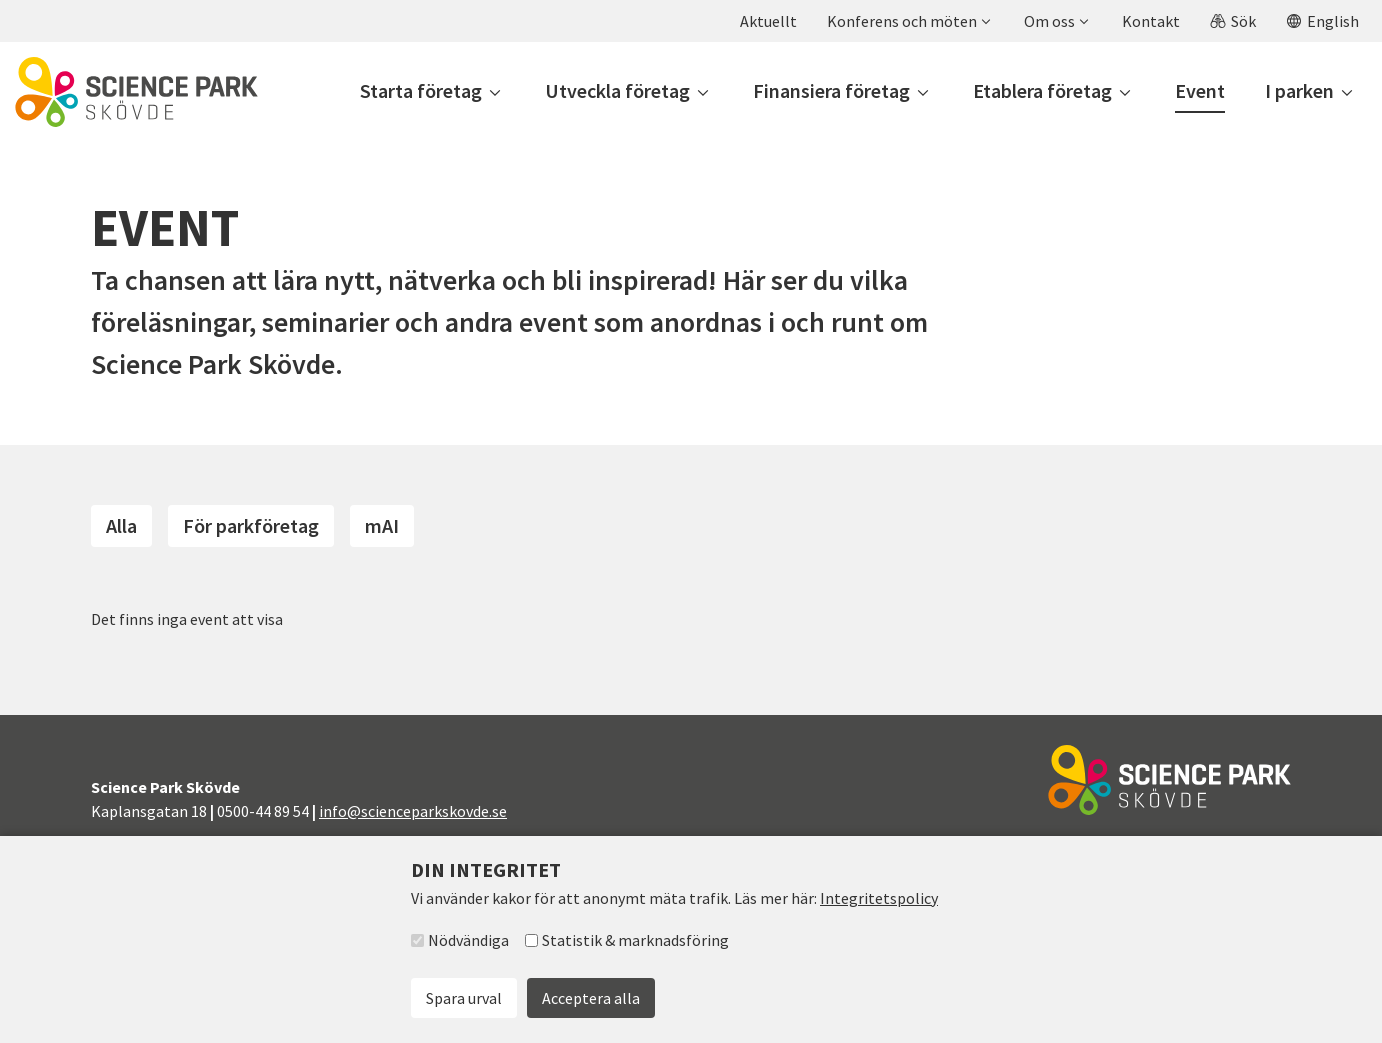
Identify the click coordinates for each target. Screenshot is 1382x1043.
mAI (382, 525)
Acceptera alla (591, 998)
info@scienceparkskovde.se (413, 811)
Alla (121, 525)
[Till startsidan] (136, 92)
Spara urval (464, 998)
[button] (908, 21)
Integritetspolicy (879, 898)
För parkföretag (251, 525)
